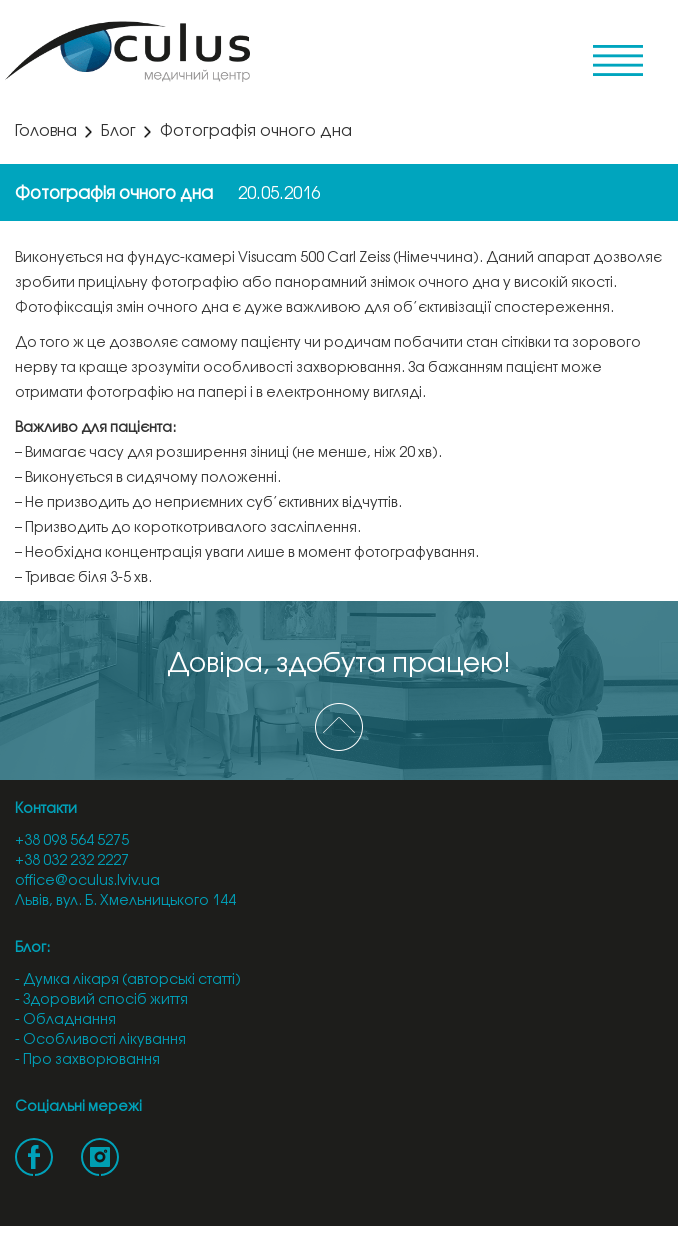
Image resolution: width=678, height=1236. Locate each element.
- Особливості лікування (100, 1040)
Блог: (32, 948)
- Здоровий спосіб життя (101, 1000)
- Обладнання (65, 1020)
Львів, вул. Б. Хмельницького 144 (125, 901)
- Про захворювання (87, 1060)
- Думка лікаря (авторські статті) (128, 980)
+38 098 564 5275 (72, 841)
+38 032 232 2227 (72, 861)
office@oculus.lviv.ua (87, 881)
